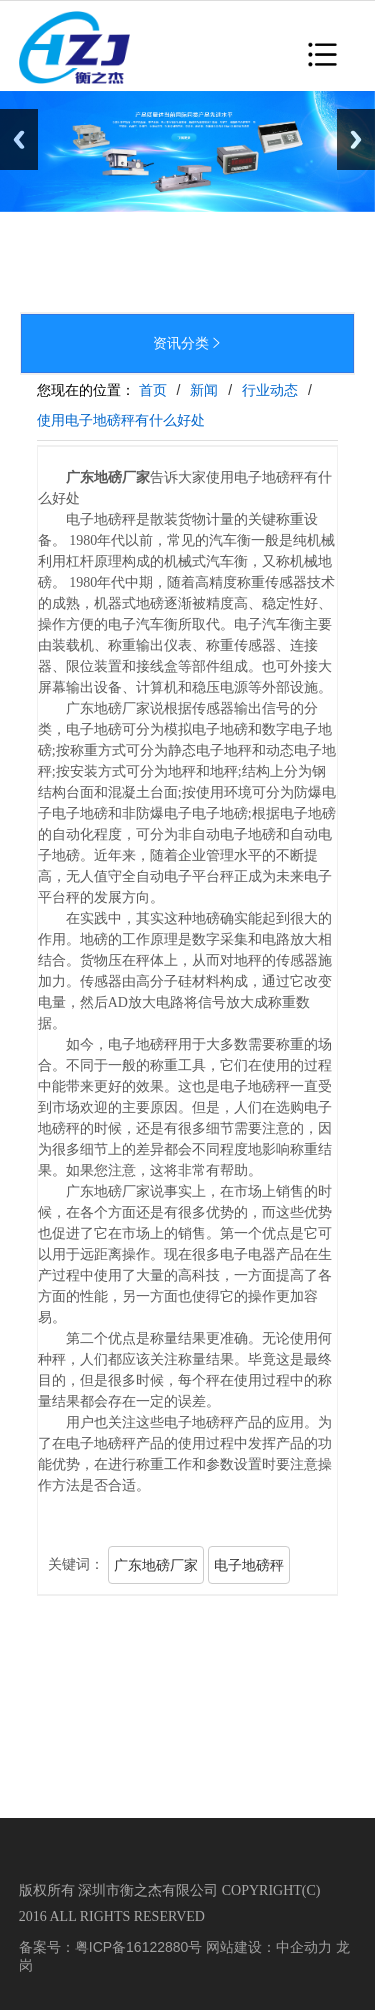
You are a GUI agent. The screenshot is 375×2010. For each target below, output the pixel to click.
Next (356, 139)
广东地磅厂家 (156, 1565)
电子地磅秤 (249, 1565)
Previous (19, 139)
